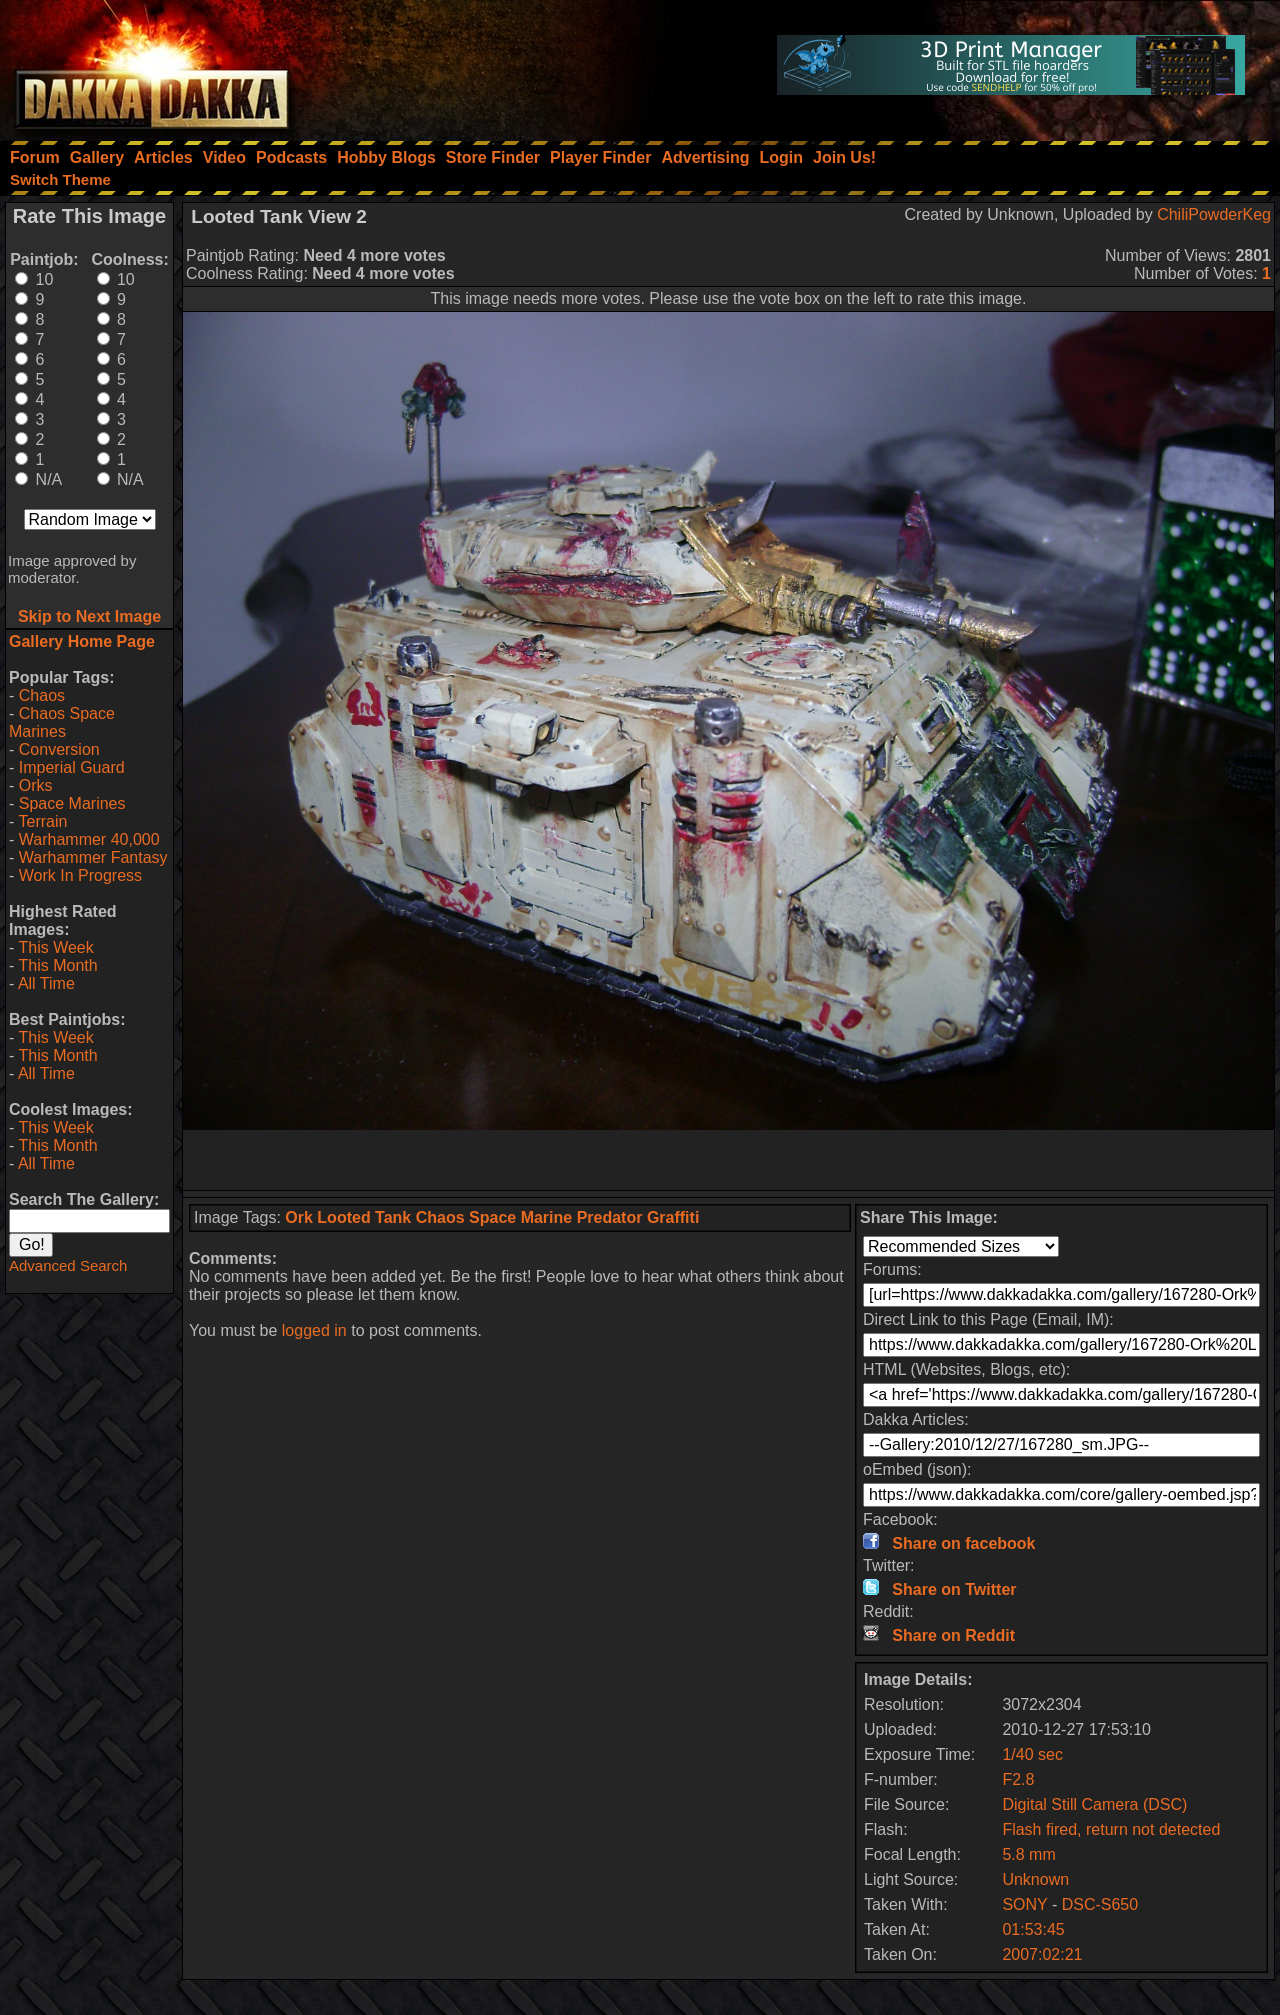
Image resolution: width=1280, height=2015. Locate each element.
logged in (314, 1330)
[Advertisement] (729, 1160)
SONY (1024, 1904)
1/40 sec (1032, 1754)
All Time (46, 983)
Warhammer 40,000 (89, 839)
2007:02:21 (1042, 1954)
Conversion (59, 749)
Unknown (1035, 1879)
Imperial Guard (72, 767)
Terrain (42, 821)
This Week (55, 947)
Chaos (42, 695)
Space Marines (72, 803)
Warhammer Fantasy (93, 857)
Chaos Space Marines (62, 722)
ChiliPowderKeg (1214, 214)
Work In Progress (80, 875)
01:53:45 (1033, 1929)
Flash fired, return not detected (1111, 1829)
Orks (36, 785)
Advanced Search (68, 1265)
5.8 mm (1028, 1854)
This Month (57, 965)
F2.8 (1018, 1779)
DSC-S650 (1100, 1904)
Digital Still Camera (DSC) (1094, 1804)
